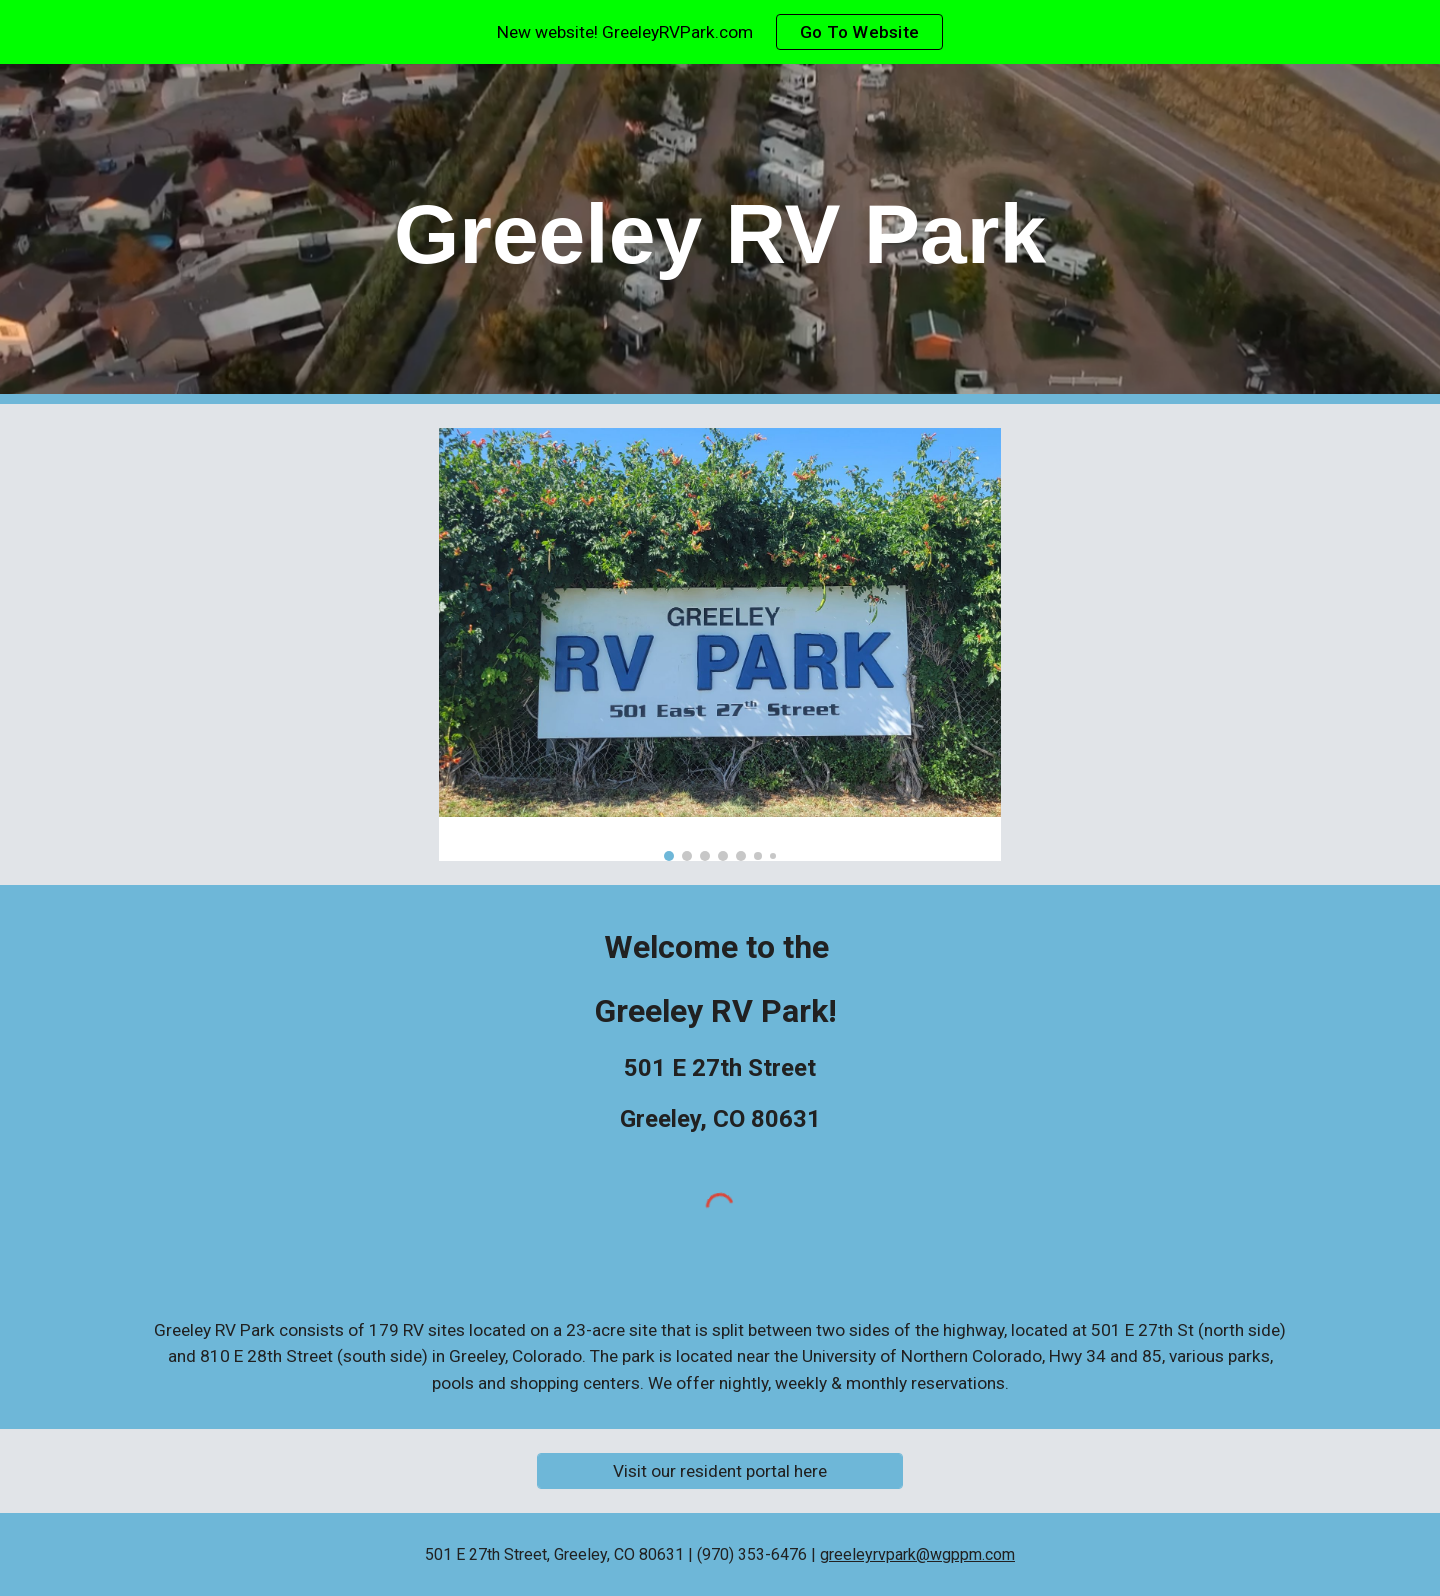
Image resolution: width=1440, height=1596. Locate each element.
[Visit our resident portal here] (719, 1471)
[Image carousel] (720, 644)
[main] (720, 234)
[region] (720, 32)
